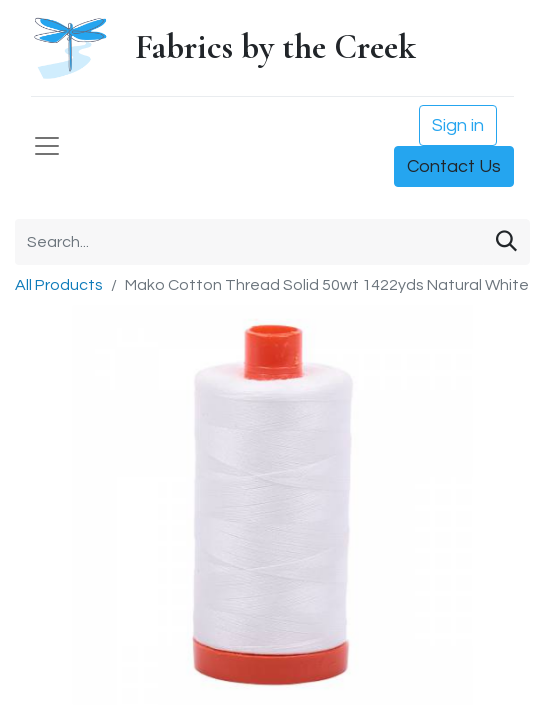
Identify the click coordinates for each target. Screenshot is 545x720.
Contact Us (454, 166)
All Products (59, 285)
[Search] (506, 242)
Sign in (458, 125)
